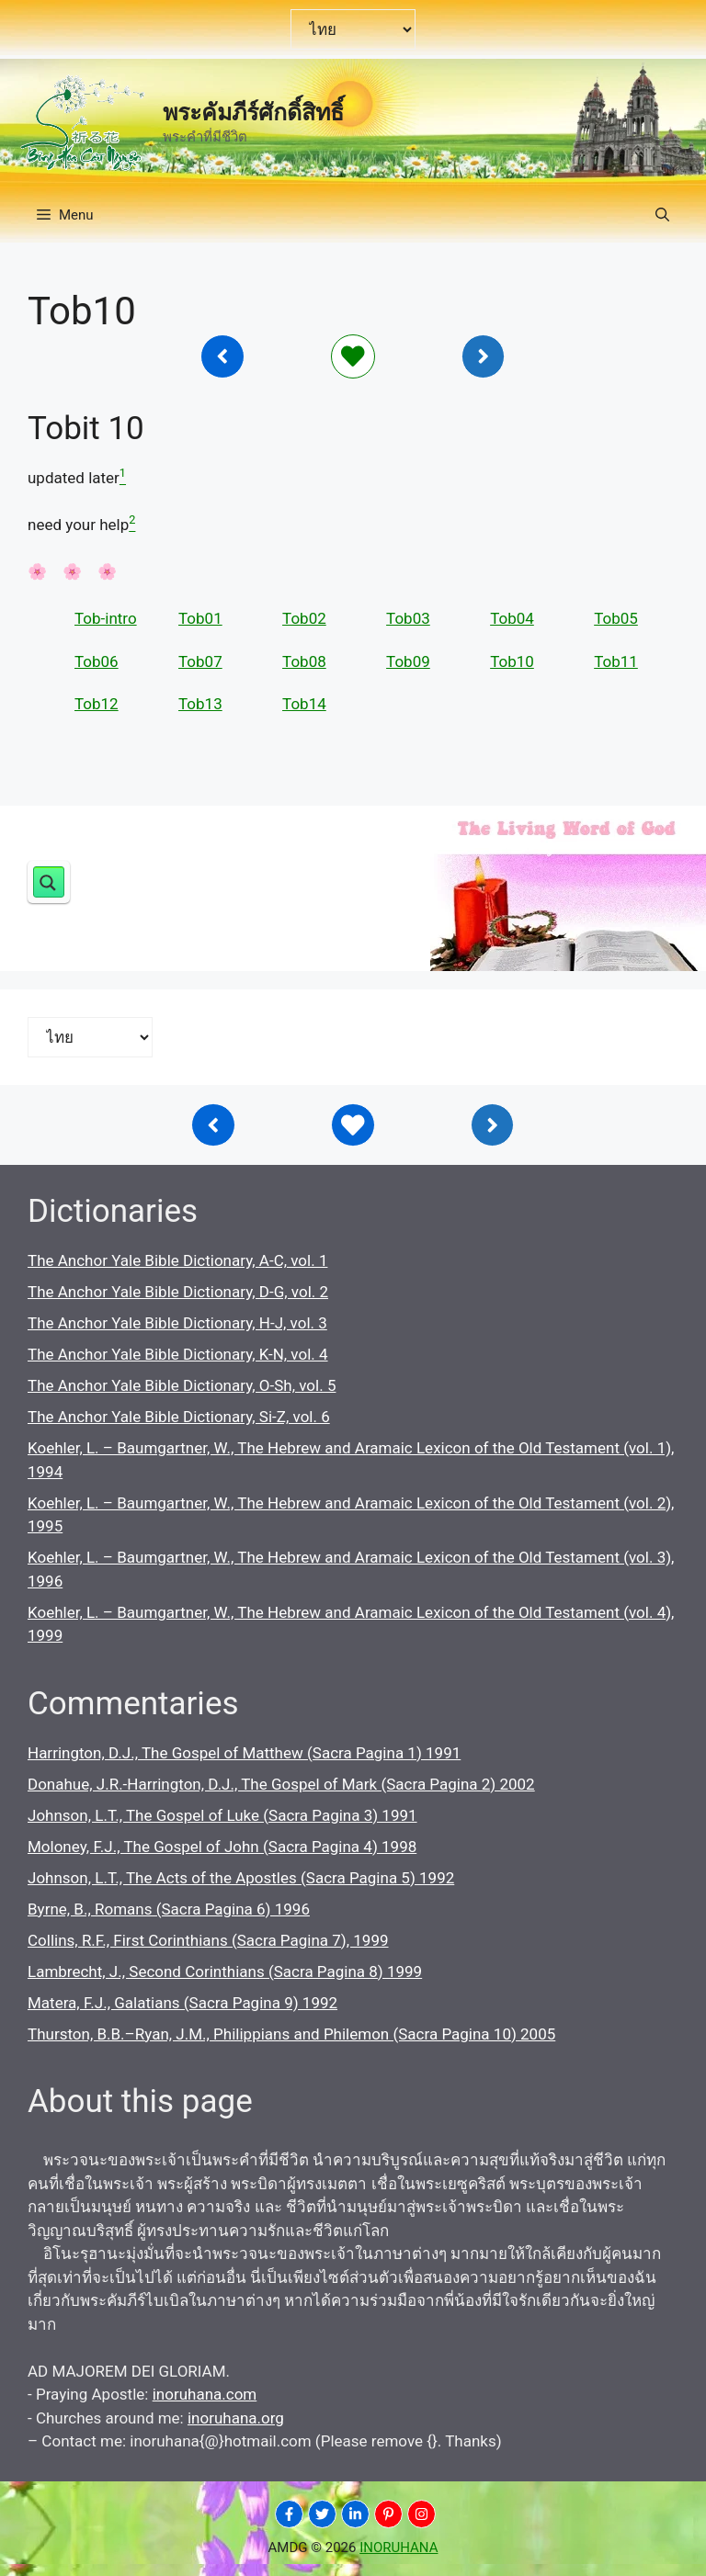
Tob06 (96, 661)
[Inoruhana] (222, 356)
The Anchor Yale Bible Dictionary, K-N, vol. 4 (178, 1354)
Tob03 (408, 618)
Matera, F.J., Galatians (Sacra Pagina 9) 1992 (182, 2003)
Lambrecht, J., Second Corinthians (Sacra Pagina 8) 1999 (225, 1971)
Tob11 (616, 661)
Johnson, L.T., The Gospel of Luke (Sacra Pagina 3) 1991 (222, 1815)
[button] (662, 215)
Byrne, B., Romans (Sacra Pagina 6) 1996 (169, 1909)
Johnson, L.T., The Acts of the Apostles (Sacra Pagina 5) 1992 (241, 1878)
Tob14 (304, 704)
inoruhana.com (205, 2394)
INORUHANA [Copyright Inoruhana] (398, 2547)
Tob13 (200, 704)
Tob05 (616, 618)
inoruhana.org (236, 2418)
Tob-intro (105, 618)
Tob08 (304, 661)
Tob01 (200, 618)
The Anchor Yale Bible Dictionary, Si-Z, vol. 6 (179, 1416)
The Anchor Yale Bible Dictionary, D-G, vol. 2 (178, 1291)
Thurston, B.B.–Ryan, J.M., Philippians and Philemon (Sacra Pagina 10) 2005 (291, 2034)
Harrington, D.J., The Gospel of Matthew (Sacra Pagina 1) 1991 (244, 1753)
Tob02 (304, 618)
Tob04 (512, 618)
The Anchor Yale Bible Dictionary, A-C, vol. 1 (177, 1260)
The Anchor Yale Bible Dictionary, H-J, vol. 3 (177, 1323)
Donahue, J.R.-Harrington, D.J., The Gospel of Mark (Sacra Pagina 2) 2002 (281, 1784)
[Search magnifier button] (48, 882)
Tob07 (200, 661)
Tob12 (96, 704)
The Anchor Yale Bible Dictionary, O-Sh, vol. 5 (182, 1385)
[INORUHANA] (289, 2514)
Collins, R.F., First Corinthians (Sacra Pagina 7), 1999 (208, 1940)
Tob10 (512, 661)
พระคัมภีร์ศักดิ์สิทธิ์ (253, 112)
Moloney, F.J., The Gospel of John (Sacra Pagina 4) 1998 (222, 1846)
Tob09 (408, 661)
